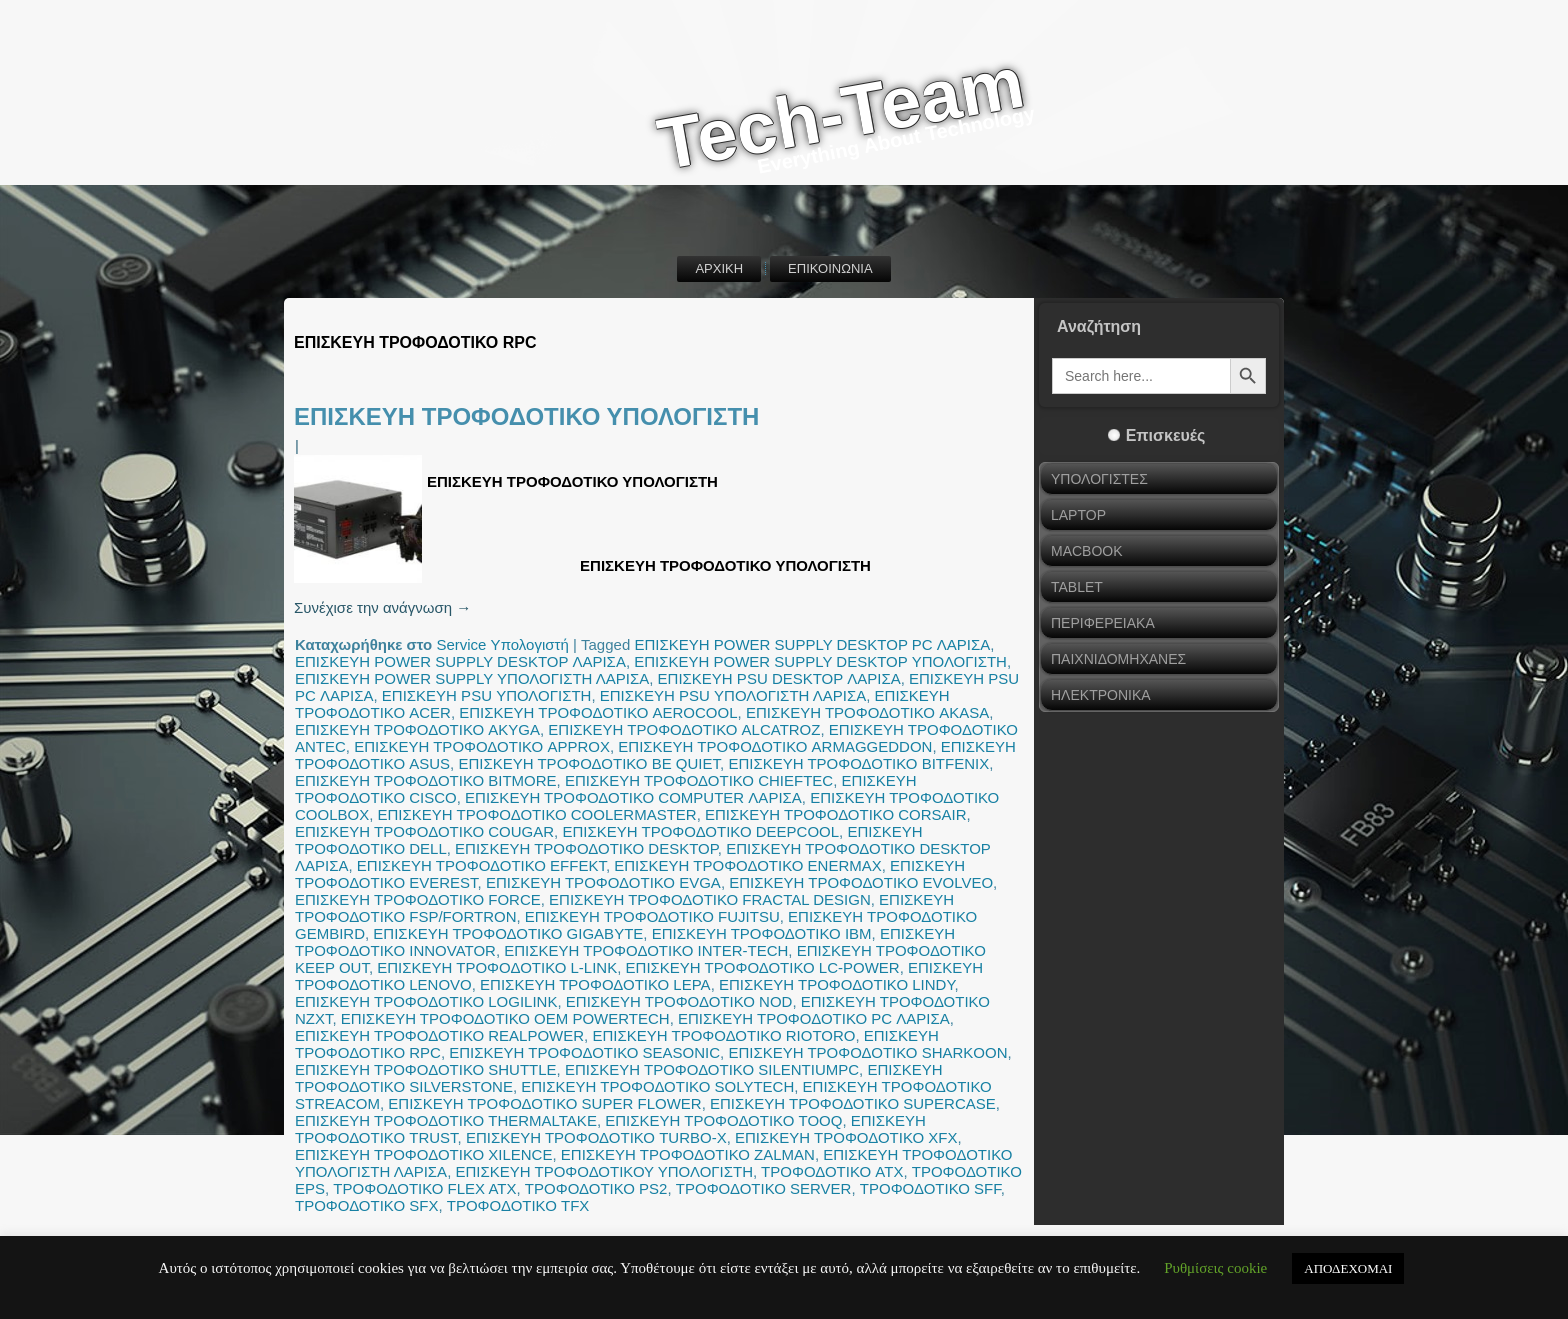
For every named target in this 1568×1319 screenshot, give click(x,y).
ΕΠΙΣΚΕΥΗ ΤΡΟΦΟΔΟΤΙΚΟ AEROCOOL (598, 712)
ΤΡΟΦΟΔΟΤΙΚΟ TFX (518, 1205)
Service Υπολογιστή (502, 644)
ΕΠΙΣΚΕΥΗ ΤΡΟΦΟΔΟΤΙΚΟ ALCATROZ (684, 729)
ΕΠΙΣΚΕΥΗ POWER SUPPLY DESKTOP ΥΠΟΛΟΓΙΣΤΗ (820, 661)
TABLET (1077, 587)
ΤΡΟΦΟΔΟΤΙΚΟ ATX (832, 1171)
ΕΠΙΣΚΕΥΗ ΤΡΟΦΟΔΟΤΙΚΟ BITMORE (426, 780)
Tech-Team (841, 113)
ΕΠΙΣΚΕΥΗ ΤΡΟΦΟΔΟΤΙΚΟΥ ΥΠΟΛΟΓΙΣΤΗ (604, 1171)
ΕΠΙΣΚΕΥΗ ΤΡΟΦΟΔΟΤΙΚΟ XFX (846, 1137)
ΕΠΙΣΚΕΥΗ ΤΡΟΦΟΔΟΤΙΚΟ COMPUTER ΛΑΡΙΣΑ (633, 797)
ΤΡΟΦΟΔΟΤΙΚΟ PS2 (596, 1188)
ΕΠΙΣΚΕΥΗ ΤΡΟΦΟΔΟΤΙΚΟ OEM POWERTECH (505, 1018)
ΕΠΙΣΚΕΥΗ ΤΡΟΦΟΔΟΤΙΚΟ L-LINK (497, 967)
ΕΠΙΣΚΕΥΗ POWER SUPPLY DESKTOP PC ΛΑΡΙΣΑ (812, 644)
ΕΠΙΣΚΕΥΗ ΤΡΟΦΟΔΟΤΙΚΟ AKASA (867, 712)
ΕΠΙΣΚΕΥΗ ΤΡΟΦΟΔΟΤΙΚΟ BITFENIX (858, 763)
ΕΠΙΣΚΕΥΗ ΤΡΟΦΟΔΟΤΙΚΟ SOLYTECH (657, 1086)
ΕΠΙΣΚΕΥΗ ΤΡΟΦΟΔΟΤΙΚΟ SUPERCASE (853, 1103)
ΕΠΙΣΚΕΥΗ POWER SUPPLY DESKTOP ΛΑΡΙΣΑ (460, 661)
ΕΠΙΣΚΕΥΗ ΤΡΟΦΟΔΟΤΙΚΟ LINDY (837, 984)
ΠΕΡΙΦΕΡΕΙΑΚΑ (1103, 623)
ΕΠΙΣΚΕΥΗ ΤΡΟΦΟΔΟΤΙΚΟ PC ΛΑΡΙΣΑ (814, 1018)
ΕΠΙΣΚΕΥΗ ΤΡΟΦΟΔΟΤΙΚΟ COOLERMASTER (537, 814)
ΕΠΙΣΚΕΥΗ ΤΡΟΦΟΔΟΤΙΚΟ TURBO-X (596, 1137)
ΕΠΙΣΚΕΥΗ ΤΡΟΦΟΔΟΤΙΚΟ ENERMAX (747, 865)
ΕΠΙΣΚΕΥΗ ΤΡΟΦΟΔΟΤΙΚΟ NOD (679, 1001)
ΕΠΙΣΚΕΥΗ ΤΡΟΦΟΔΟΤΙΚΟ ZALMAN (688, 1154)
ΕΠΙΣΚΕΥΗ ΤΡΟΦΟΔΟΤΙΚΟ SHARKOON (867, 1052)
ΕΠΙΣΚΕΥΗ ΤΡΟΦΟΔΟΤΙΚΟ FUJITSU (652, 916)
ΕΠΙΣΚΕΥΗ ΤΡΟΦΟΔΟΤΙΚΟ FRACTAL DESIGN (710, 899)
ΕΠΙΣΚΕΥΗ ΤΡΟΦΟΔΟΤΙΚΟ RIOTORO (723, 1035)
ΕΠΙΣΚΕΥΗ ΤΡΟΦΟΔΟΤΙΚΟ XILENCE (423, 1154)
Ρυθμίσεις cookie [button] (1215, 1268)
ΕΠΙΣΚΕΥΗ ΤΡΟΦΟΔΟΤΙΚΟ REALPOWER (439, 1035)
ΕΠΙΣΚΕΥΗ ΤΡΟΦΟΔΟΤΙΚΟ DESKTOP (586, 848)
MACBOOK (1087, 551)
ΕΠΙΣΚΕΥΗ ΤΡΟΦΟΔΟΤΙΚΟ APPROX (482, 746)
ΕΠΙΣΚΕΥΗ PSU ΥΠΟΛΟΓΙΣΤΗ (487, 695)
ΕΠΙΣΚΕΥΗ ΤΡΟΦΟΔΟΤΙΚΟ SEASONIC (584, 1052)
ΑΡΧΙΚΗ (719, 268)
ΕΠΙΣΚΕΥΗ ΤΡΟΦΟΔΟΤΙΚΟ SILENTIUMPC (712, 1069)
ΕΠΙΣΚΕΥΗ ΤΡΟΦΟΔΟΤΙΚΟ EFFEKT (481, 865)
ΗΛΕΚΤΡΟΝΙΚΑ (1101, 695)
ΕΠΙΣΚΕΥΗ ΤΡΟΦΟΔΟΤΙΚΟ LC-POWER (763, 967)
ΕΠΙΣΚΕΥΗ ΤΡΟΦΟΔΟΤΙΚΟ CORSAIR (836, 814)
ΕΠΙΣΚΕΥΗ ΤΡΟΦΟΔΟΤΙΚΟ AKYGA (417, 729)
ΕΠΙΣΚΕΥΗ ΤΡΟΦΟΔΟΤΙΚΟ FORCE (418, 899)
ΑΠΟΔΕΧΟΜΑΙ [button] (1348, 1268)
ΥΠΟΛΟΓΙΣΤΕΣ (1099, 479)
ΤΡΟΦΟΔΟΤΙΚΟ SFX (366, 1205)
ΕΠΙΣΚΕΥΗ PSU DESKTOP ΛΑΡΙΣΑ (779, 678)
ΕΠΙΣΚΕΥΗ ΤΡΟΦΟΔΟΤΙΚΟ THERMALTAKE (446, 1120)
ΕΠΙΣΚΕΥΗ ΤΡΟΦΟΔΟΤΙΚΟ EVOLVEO (861, 882)
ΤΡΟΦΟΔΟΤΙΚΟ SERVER (764, 1188)
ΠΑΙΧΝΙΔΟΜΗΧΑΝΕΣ (1118, 659)
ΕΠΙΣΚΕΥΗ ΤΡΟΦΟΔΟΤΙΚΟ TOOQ (723, 1120)
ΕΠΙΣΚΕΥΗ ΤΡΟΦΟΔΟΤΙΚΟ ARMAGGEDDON (775, 746)
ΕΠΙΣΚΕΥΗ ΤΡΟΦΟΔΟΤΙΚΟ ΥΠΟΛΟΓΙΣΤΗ (526, 416)
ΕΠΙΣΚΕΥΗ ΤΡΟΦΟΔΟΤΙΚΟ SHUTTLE (426, 1069)
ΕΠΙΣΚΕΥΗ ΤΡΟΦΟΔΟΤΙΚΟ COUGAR (424, 831)
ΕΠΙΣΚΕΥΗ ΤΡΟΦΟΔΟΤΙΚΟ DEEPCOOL (700, 831)
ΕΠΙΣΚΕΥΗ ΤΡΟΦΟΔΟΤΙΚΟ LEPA (595, 984)
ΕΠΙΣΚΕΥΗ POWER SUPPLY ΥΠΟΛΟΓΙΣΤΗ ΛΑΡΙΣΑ (472, 678)
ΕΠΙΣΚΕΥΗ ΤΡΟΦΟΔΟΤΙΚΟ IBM (762, 933)
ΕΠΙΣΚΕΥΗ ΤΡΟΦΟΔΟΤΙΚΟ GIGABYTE (508, 933)
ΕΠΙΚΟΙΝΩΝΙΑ (830, 268)
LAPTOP (1078, 515)
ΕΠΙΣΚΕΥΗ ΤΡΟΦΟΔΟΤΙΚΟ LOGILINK (426, 1001)
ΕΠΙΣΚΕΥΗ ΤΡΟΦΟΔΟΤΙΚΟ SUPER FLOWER (544, 1103)
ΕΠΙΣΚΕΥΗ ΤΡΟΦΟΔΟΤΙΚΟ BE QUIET (589, 763)
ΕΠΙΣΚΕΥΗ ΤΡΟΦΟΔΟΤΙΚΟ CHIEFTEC (699, 780)
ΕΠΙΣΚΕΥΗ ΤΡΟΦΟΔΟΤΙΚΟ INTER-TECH (646, 950)
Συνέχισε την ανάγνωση (382, 607)
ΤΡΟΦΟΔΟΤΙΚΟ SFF (930, 1188)
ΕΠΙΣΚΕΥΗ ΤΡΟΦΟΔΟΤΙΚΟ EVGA (603, 882)
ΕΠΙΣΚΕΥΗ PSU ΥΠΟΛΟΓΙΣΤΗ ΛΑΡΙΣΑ (733, 695)
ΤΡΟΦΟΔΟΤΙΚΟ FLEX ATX (424, 1188)
